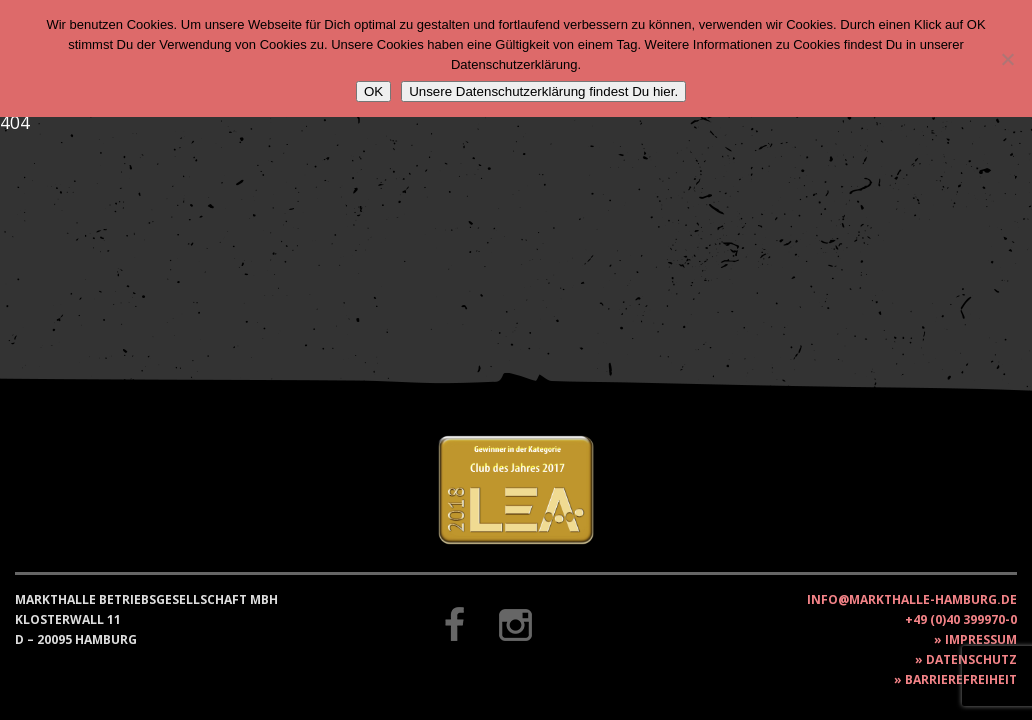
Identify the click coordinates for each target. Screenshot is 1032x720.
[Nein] (1007, 59)
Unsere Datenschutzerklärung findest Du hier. (543, 91)
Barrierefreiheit (961, 679)
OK (373, 91)
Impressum (981, 639)
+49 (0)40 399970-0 (961, 619)
